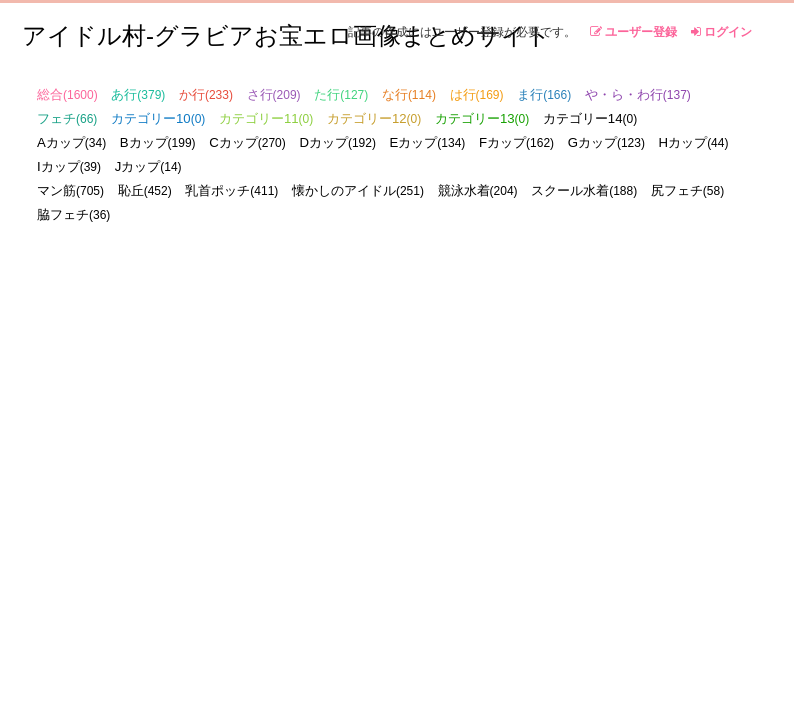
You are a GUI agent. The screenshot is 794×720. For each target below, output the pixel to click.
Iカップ (69, 166)
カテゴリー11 (266, 118)
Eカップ (428, 142)
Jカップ (148, 166)
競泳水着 (478, 190)
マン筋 (70, 190)
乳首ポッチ (231, 190)
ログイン (721, 32)
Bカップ (158, 142)
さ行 (274, 94)
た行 (341, 94)
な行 (409, 94)
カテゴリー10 (158, 118)
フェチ (67, 118)
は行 (477, 94)
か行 (206, 94)
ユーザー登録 (633, 32)
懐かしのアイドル (358, 190)
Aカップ (71, 142)
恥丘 (145, 190)
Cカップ (247, 142)
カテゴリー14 (590, 118)
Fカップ (516, 142)
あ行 (138, 94)
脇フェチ (73, 214)
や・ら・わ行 (638, 94)
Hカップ (694, 142)
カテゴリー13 (482, 118)
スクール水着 (584, 190)
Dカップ (337, 142)
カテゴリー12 (374, 118)
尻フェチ (687, 190)
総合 (67, 94)
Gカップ (606, 142)
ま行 (544, 94)
